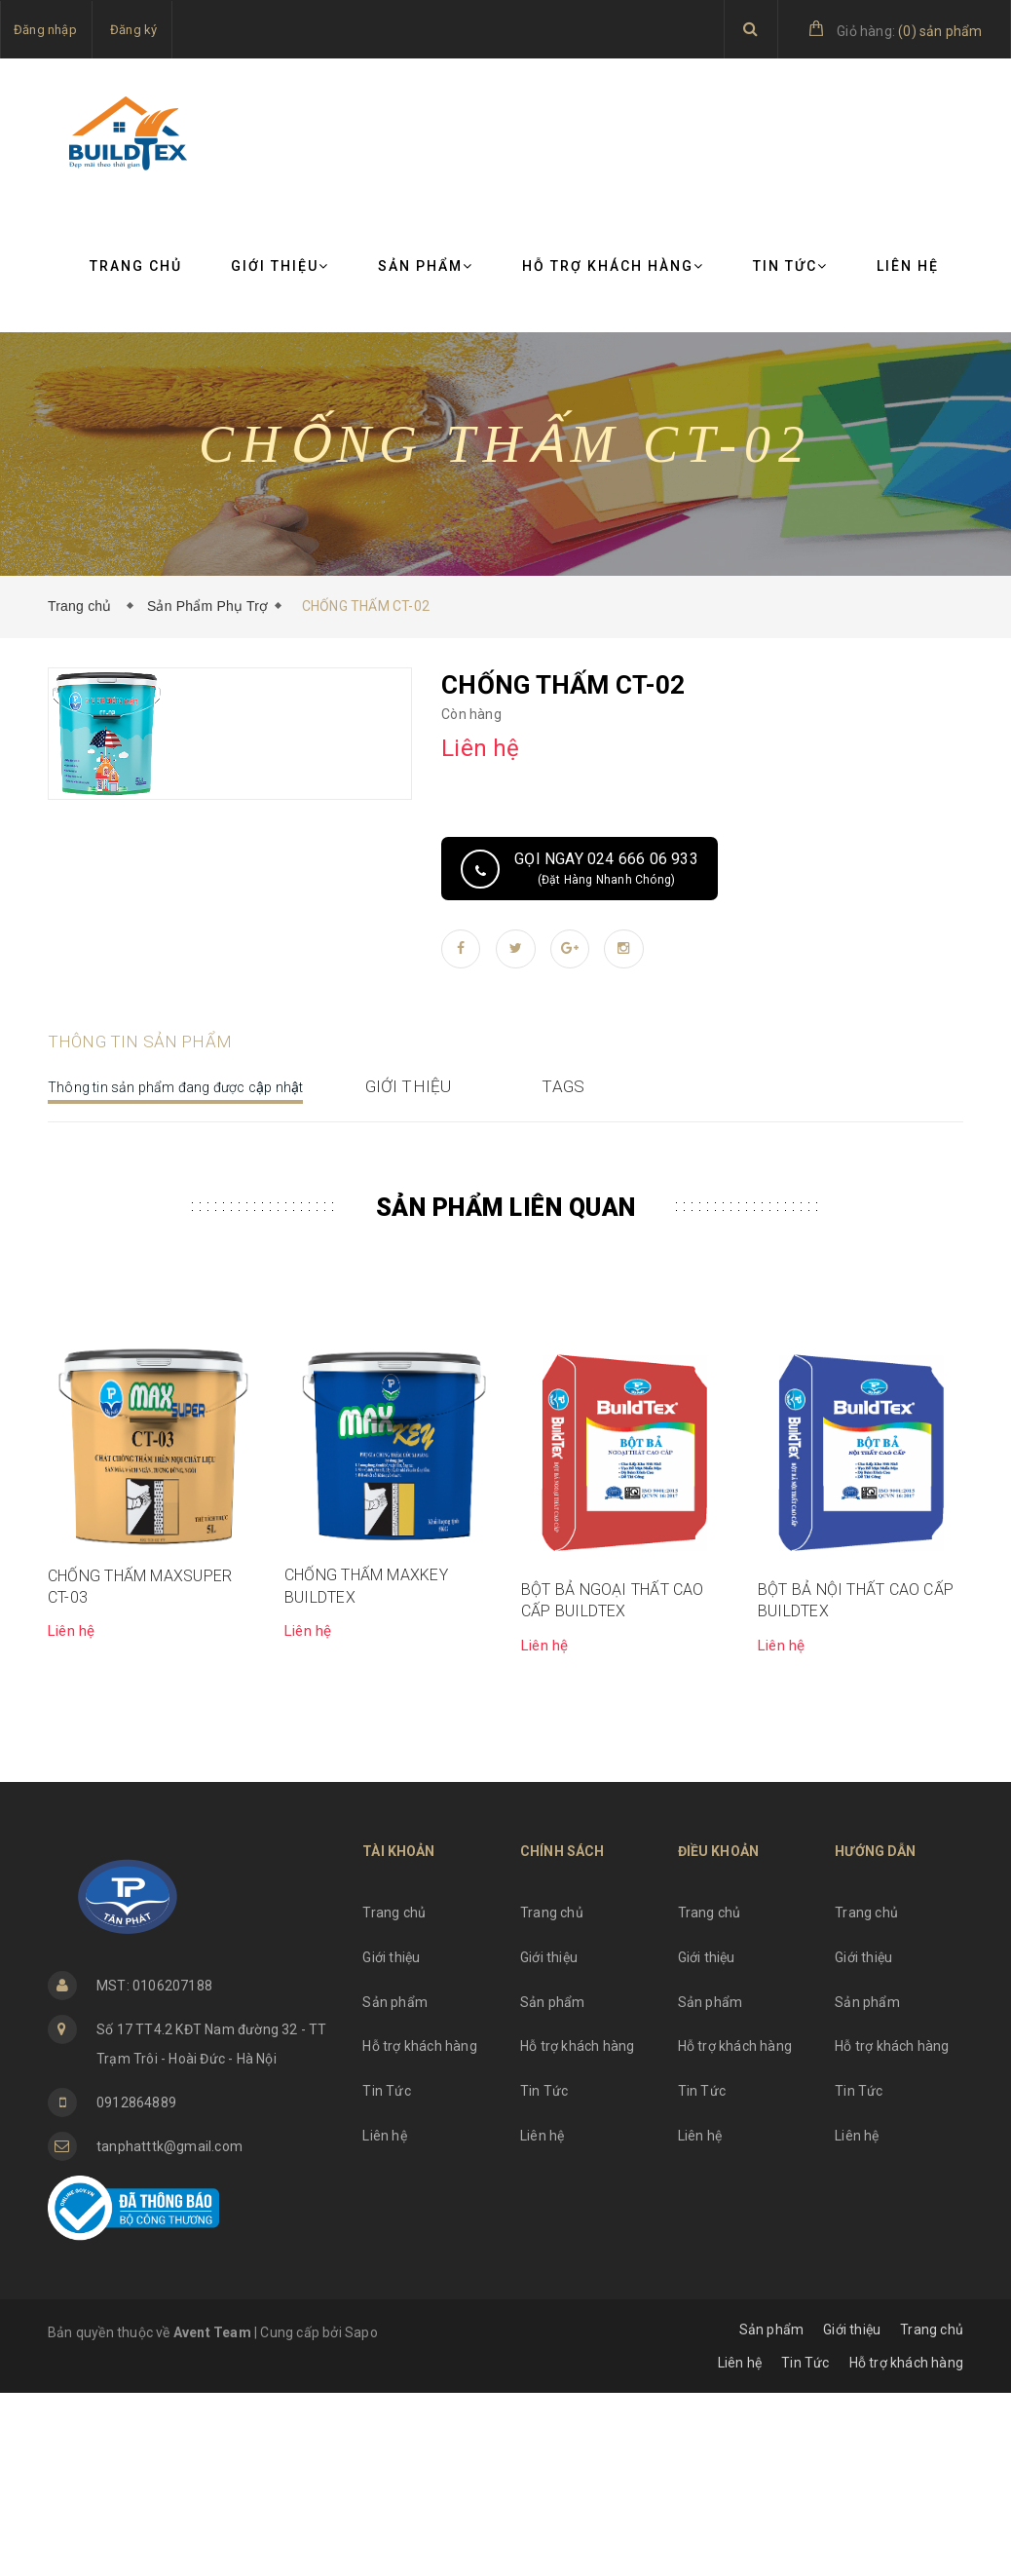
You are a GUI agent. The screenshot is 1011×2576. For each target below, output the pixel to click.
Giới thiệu (280, 266)
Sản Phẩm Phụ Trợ (207, 606)
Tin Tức (790, 266)
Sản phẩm (425, 266)
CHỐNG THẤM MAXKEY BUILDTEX (366, 1769)
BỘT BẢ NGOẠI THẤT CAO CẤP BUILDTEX (612, 1783)
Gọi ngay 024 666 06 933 (606, 868)
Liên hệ (908, 266)
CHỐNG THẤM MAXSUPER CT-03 (140, 1770)
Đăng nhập (45, 29)
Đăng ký (133, 29)
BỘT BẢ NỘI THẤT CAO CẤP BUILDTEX (856, 1783)
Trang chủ (136, 266)
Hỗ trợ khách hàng (613, 266)
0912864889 (136, 2285)
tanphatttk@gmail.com (169, 2329)
